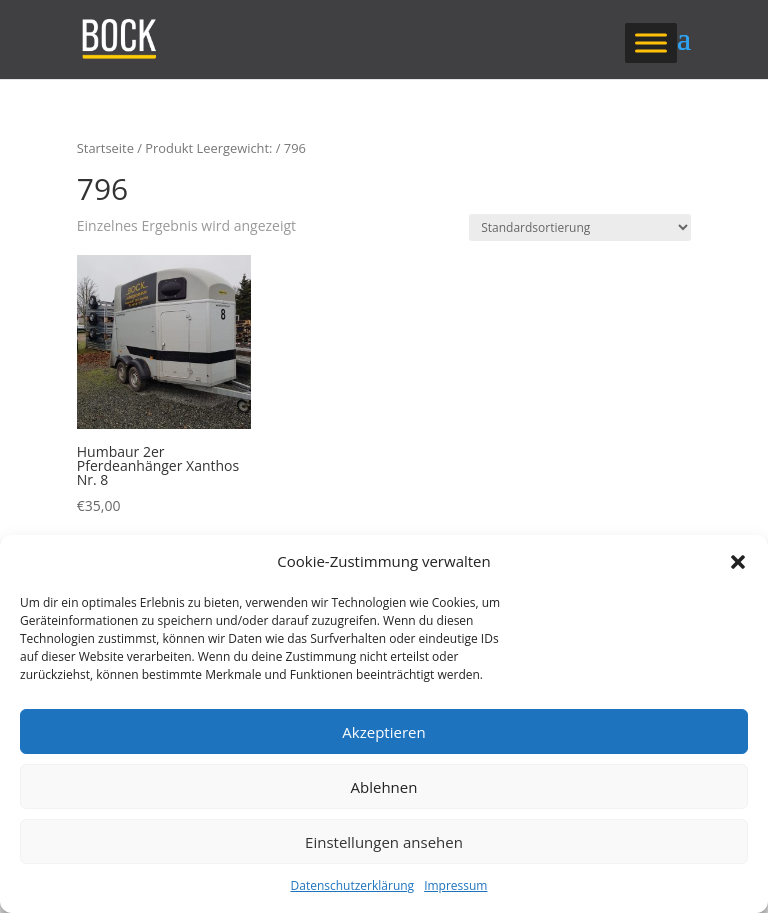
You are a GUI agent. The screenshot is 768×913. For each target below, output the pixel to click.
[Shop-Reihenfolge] (580, 227)
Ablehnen (384, 787)
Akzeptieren (383, 732)
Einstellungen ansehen (384, 842)
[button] (738, 562)
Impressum (455, 885)
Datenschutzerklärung (353, 885)
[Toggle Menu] (651, 42)
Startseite (105, 148)
